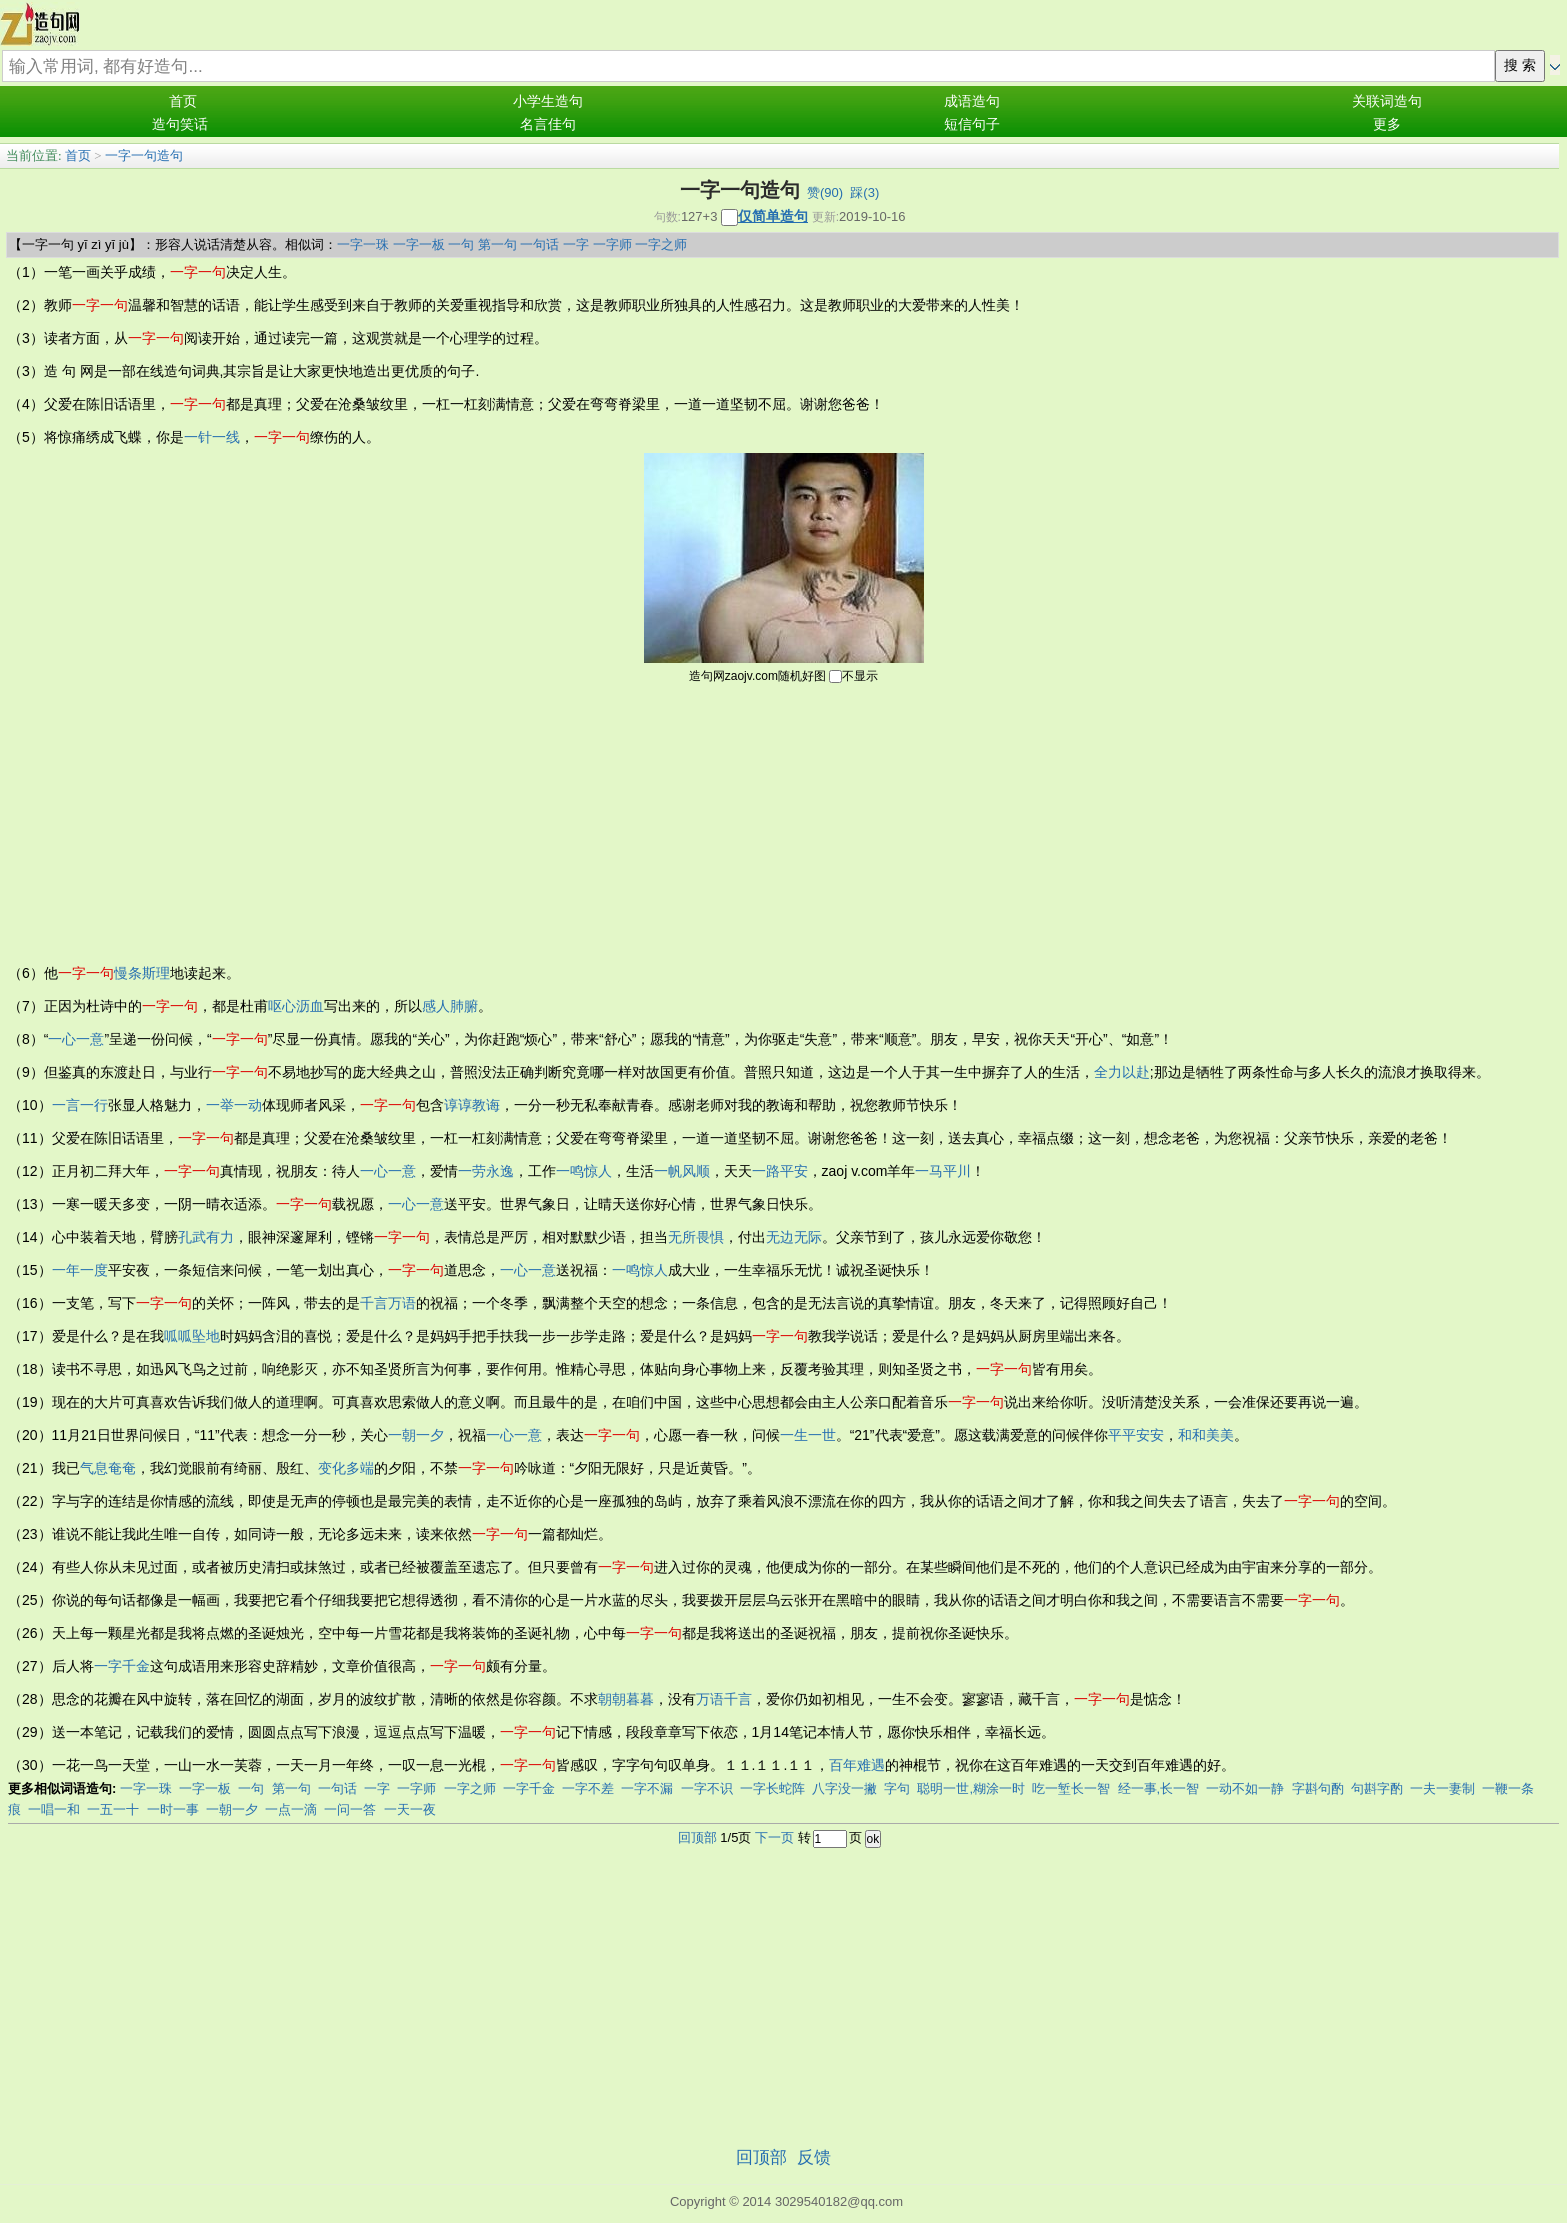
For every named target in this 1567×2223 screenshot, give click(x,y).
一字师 (612, 244)
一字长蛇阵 (772, 1788)
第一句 (497, 244)
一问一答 (350, 1809)
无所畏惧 (696, 1237)
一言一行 (80, 1105)
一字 (576, 244)
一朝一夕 (416, 1435)
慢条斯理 (142, 973)
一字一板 (419, 244)
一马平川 (943, 1171)
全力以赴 (1122, 1072)
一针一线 (212, 437)
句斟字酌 (1377, 1788)
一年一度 (80, 1270)
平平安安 (1136, 1435)
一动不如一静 (1245, 1788)
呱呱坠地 (192, 1336)
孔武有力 (206, 1237)
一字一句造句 (144, 155)
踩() (864, 192)
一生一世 (808, 1435)
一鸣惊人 (584, 1171)
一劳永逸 (486, 1171)
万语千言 (724, 1699)
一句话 (539, 244)
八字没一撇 (844, 1788)
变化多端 (346, 1468)
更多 (1387, 124)
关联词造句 (1387, 101)
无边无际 (794, 1237)
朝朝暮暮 (626, 1699)
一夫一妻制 (1442, 1788)
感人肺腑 (450, 1006)
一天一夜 (410, 1809)
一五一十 (113, 1809)
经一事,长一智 (1159, 1788)
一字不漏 (647, 1788)
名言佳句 (548, 124)
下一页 (774, 1837)
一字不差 (588, 1788)
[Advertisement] (784, 822)
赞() (825, 192)
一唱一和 (54, 1809)
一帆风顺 (682, 1171)
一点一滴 (291, 1809)
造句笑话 (180, 124)
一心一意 (76, 1039)
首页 (183, 101)
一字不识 (707, 1788)
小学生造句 (548, 101)
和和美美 (1206, 1435)
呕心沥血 (296, 1006)
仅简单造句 (773, 216)
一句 (461, 244)
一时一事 (173, 1809)
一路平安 (780, 1171)
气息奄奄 (108, 1468)
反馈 (814, 2157)
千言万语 (388, 1303)
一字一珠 (363, 244)
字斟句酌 (1318, 1788)
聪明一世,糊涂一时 (971, 1788)
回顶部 (697, 1837)
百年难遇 (857, 1765)
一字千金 (122, 1666)
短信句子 (972, 124)
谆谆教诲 (472, 1105)
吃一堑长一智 (1071, 1788)
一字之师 (661, 244)
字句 (897, 1788)
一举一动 (234, 1105)
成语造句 (972, 101)
